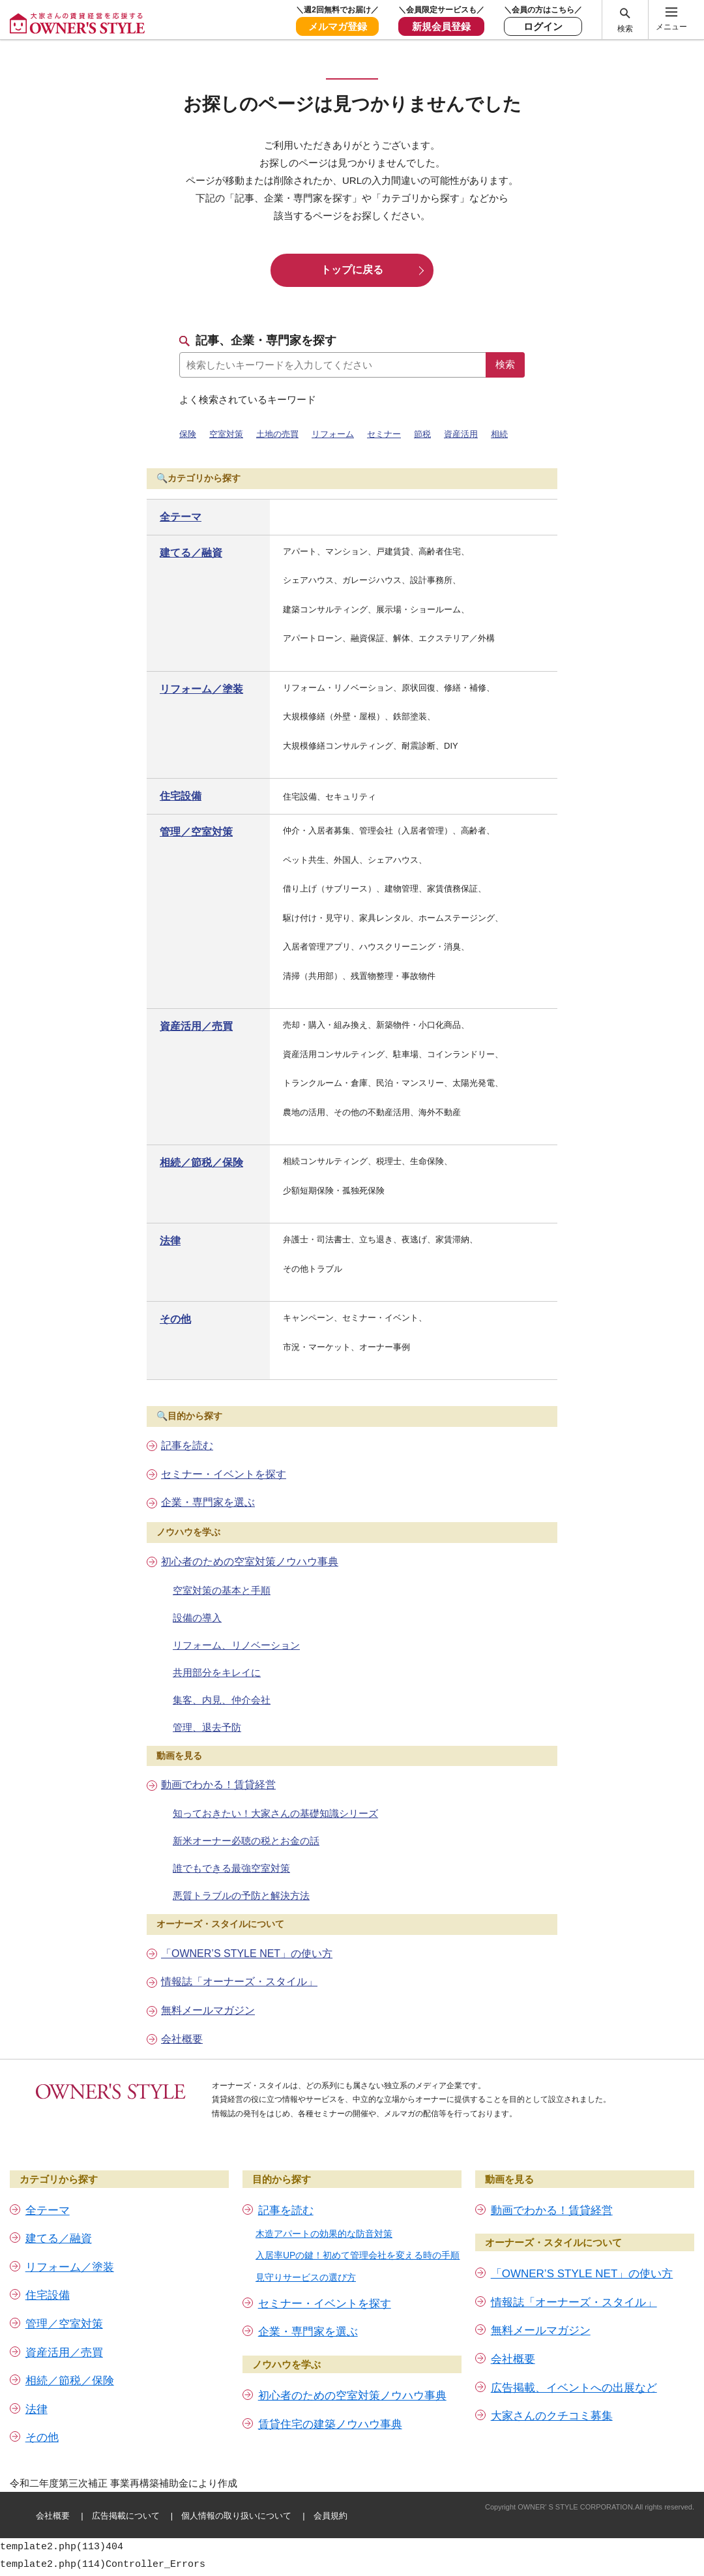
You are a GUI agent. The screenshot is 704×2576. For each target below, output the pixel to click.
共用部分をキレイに (217, 1672)
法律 (170, 1240)
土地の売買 (277, 434)
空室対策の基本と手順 (222, 1590)
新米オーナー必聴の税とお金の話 (246, 1840)
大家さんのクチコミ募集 (552, 2416)
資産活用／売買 (196, 1026)
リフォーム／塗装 (201, 689)
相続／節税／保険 (201, 1162)
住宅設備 (180, 795)
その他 (175, 1319)
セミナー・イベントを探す (223, 1474)
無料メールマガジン (208, 2010)
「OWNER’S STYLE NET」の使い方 (246, 1953)
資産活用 (461, 434)
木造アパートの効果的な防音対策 (324, 2233)
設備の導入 (197, 1617)
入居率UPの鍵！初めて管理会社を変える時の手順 (358, 2255)
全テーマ (180, 516)
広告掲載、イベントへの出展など (574, 2388)
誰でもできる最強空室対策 (231, 1868)
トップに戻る (352, 269)
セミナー (384, 434)
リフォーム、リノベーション (236, 1645)
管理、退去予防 (207, 1727)
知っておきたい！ (275, 1813)
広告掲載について (126, 2516)
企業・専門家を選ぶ (208, 1502)
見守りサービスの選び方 (306, 2277)
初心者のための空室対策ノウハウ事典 (249, 1561)
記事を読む (187, 1445)
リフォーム (333, 434)
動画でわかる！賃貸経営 (218, 1784)
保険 (187, 434)
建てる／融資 (191, 552)
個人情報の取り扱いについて (236, 2516)
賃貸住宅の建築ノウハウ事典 (330, 2424)
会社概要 (182, 2038)
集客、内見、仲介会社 (222, 1699)
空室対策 (226, 434)
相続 (499, 434)
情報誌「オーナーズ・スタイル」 (239, 1981)
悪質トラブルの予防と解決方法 (241, 1895)
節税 (422, 434)
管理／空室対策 (196, 831)
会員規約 (330, 2516)
